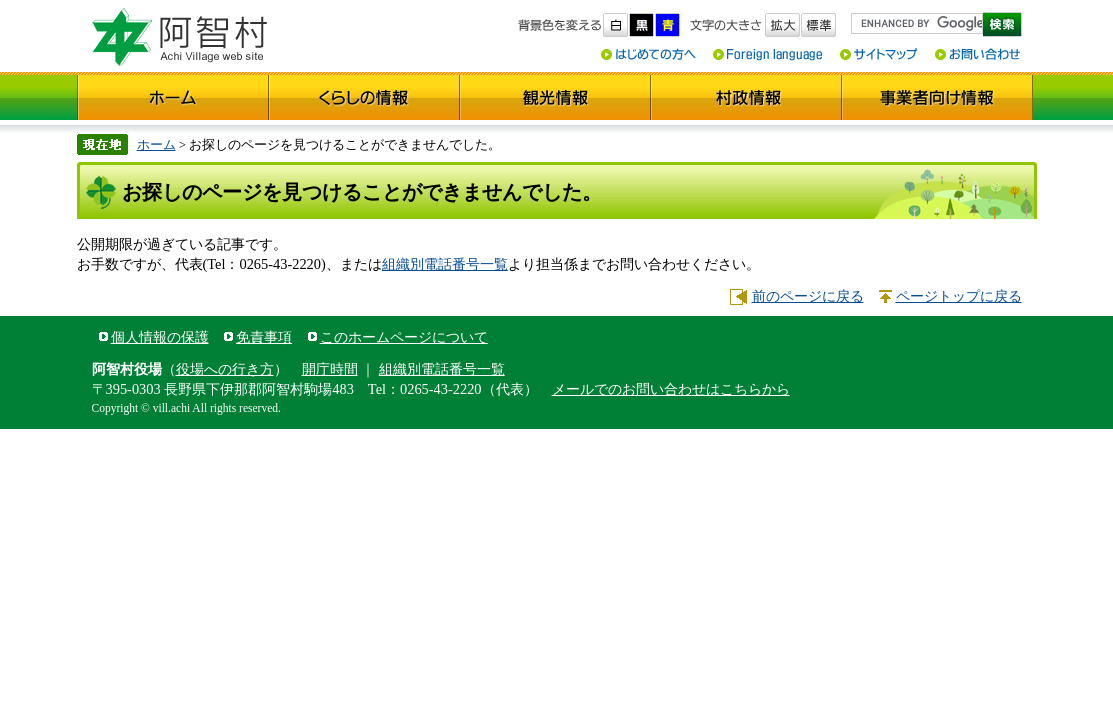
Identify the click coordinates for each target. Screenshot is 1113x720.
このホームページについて (404, 337)
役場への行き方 (225, 369)
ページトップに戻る (959, 296)
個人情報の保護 (160, 337)
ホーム (156, 144)
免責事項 (264, 337)
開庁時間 (330, 369)
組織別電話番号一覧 (445, 264)
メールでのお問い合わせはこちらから (671, 389)
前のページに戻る (808, 296)
